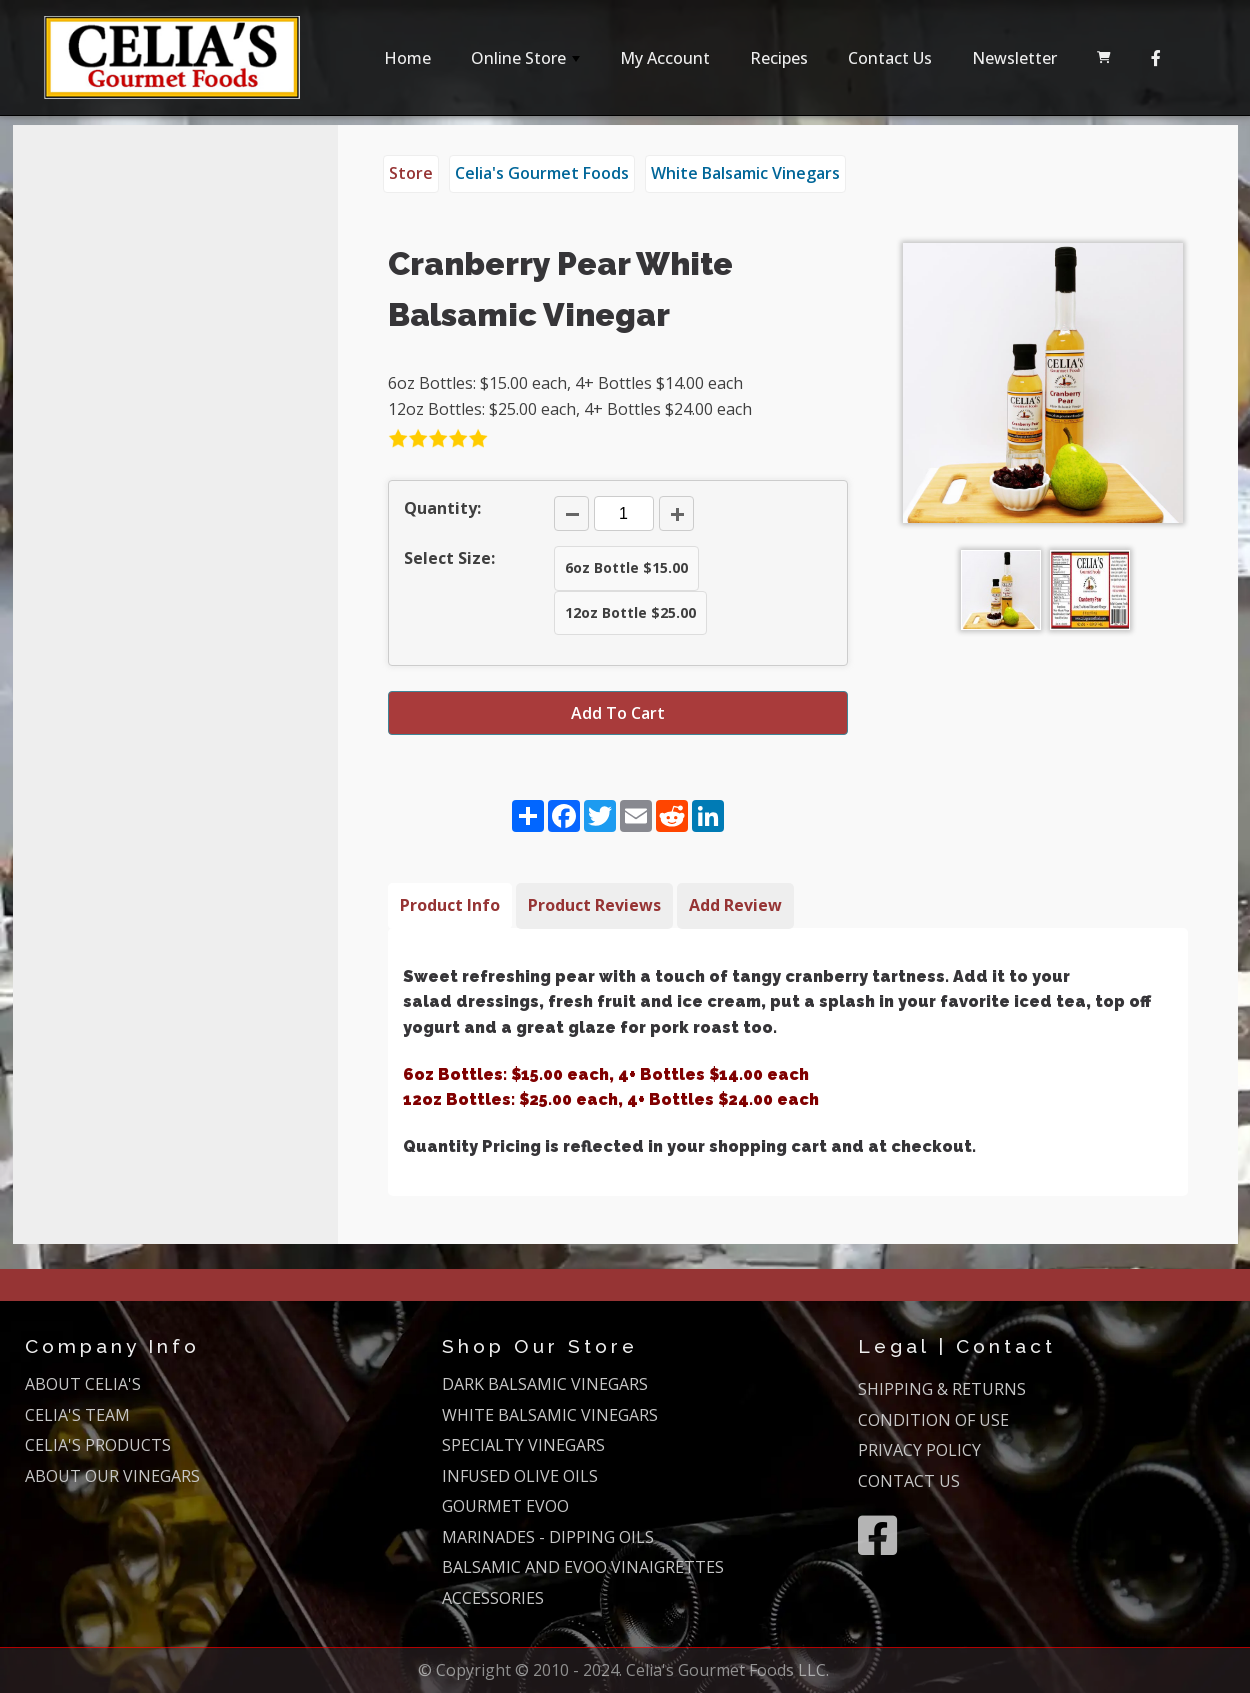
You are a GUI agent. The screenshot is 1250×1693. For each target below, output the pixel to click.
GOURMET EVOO (505, 1506)
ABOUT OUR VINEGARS (112, 1476)
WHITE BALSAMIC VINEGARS (550, 1415)
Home (407, 58)
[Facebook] (1156, 58)
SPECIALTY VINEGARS (523, 1445)
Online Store (527, 63)
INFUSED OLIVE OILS (520, 1476)
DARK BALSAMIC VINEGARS (545, 1384)
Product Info (450, 905)
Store (411, 173)
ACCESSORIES (493, 1598)
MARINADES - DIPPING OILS (548, 1537)
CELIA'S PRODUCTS (98, 1445)
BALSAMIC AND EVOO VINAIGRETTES (583, 1567)
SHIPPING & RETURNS (942, 1389)
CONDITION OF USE (933, 1420)
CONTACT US (909, 1481)
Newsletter (1014, 58)
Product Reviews (594, 905)
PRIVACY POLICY (919, 1450)
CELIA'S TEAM (77, 1415)
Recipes (779, 58)
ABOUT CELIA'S (83, 1384)
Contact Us (890, 58)
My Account (665, 58)
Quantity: (442, 508)
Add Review (735, 905)
